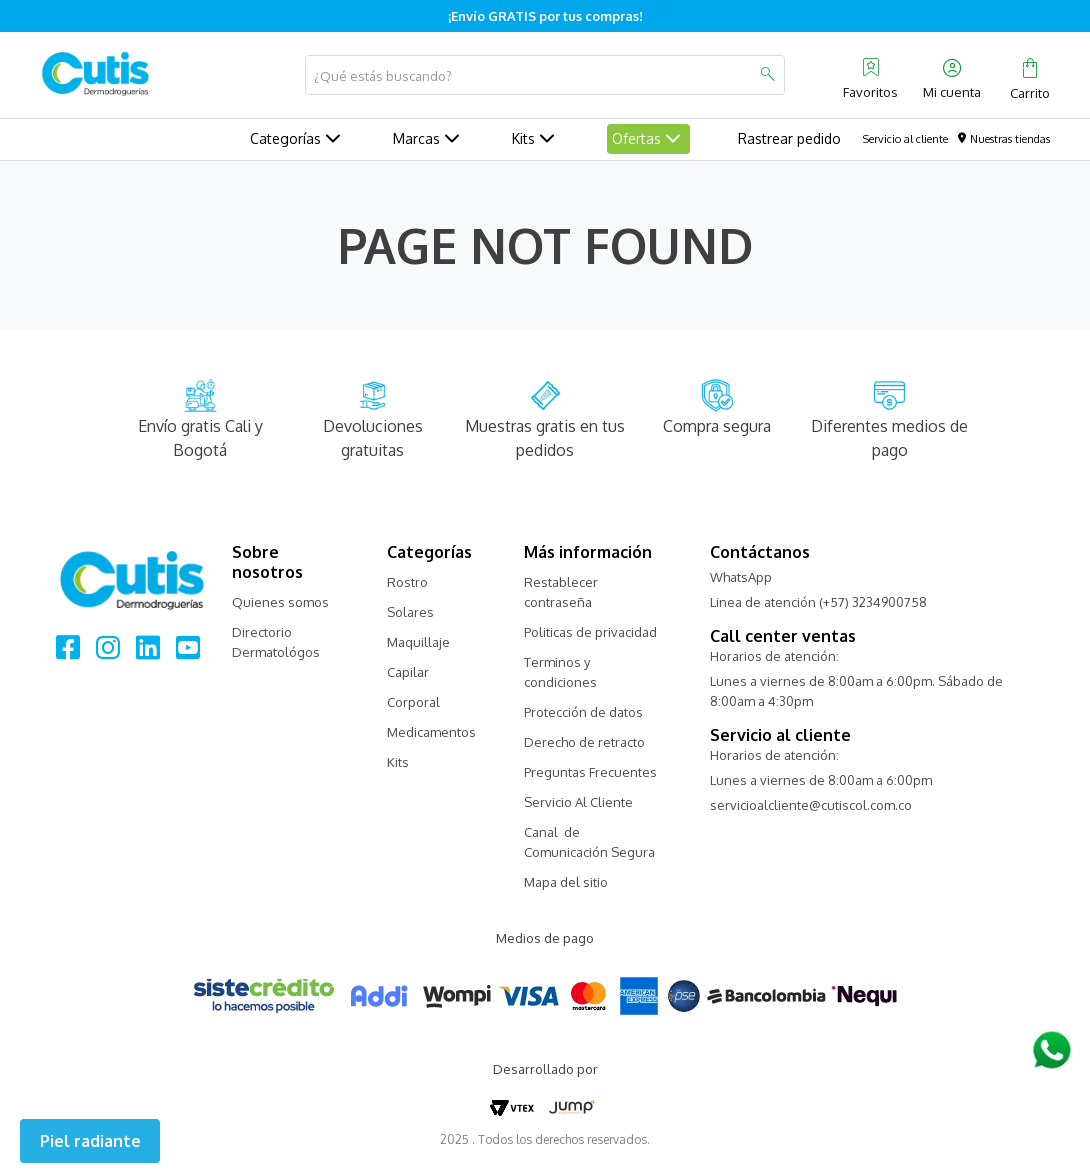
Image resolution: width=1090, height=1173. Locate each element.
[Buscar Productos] (767, 75)
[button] (90, 1141)
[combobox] (545, 75)
